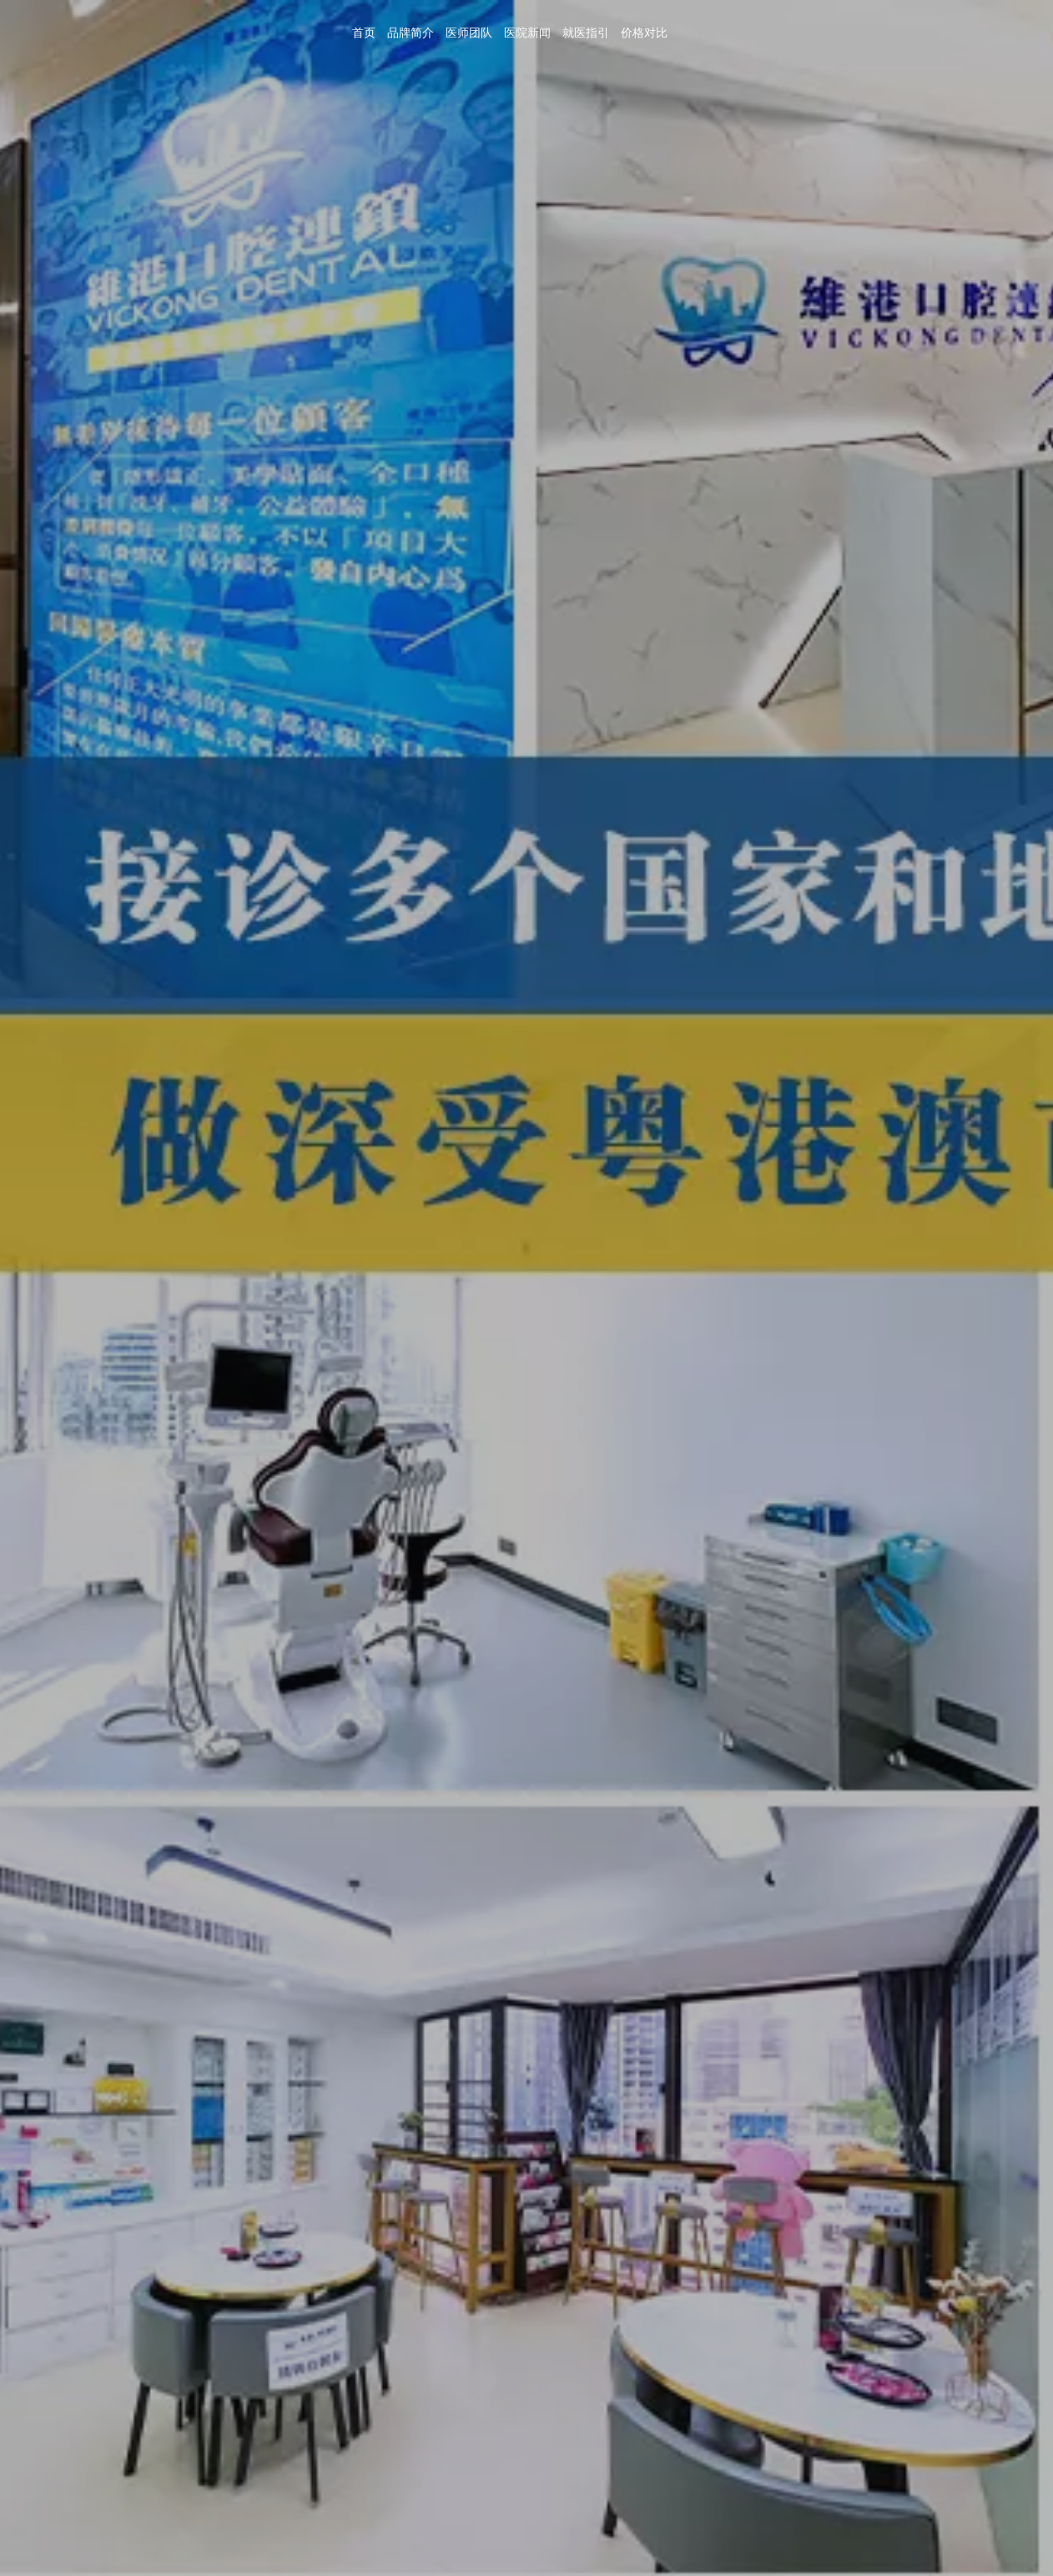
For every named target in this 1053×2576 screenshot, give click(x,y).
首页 (363, 33)
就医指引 (585, 33)
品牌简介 (410, 33)
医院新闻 (527, 33)
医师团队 (469, 33)
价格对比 (644, 33)
